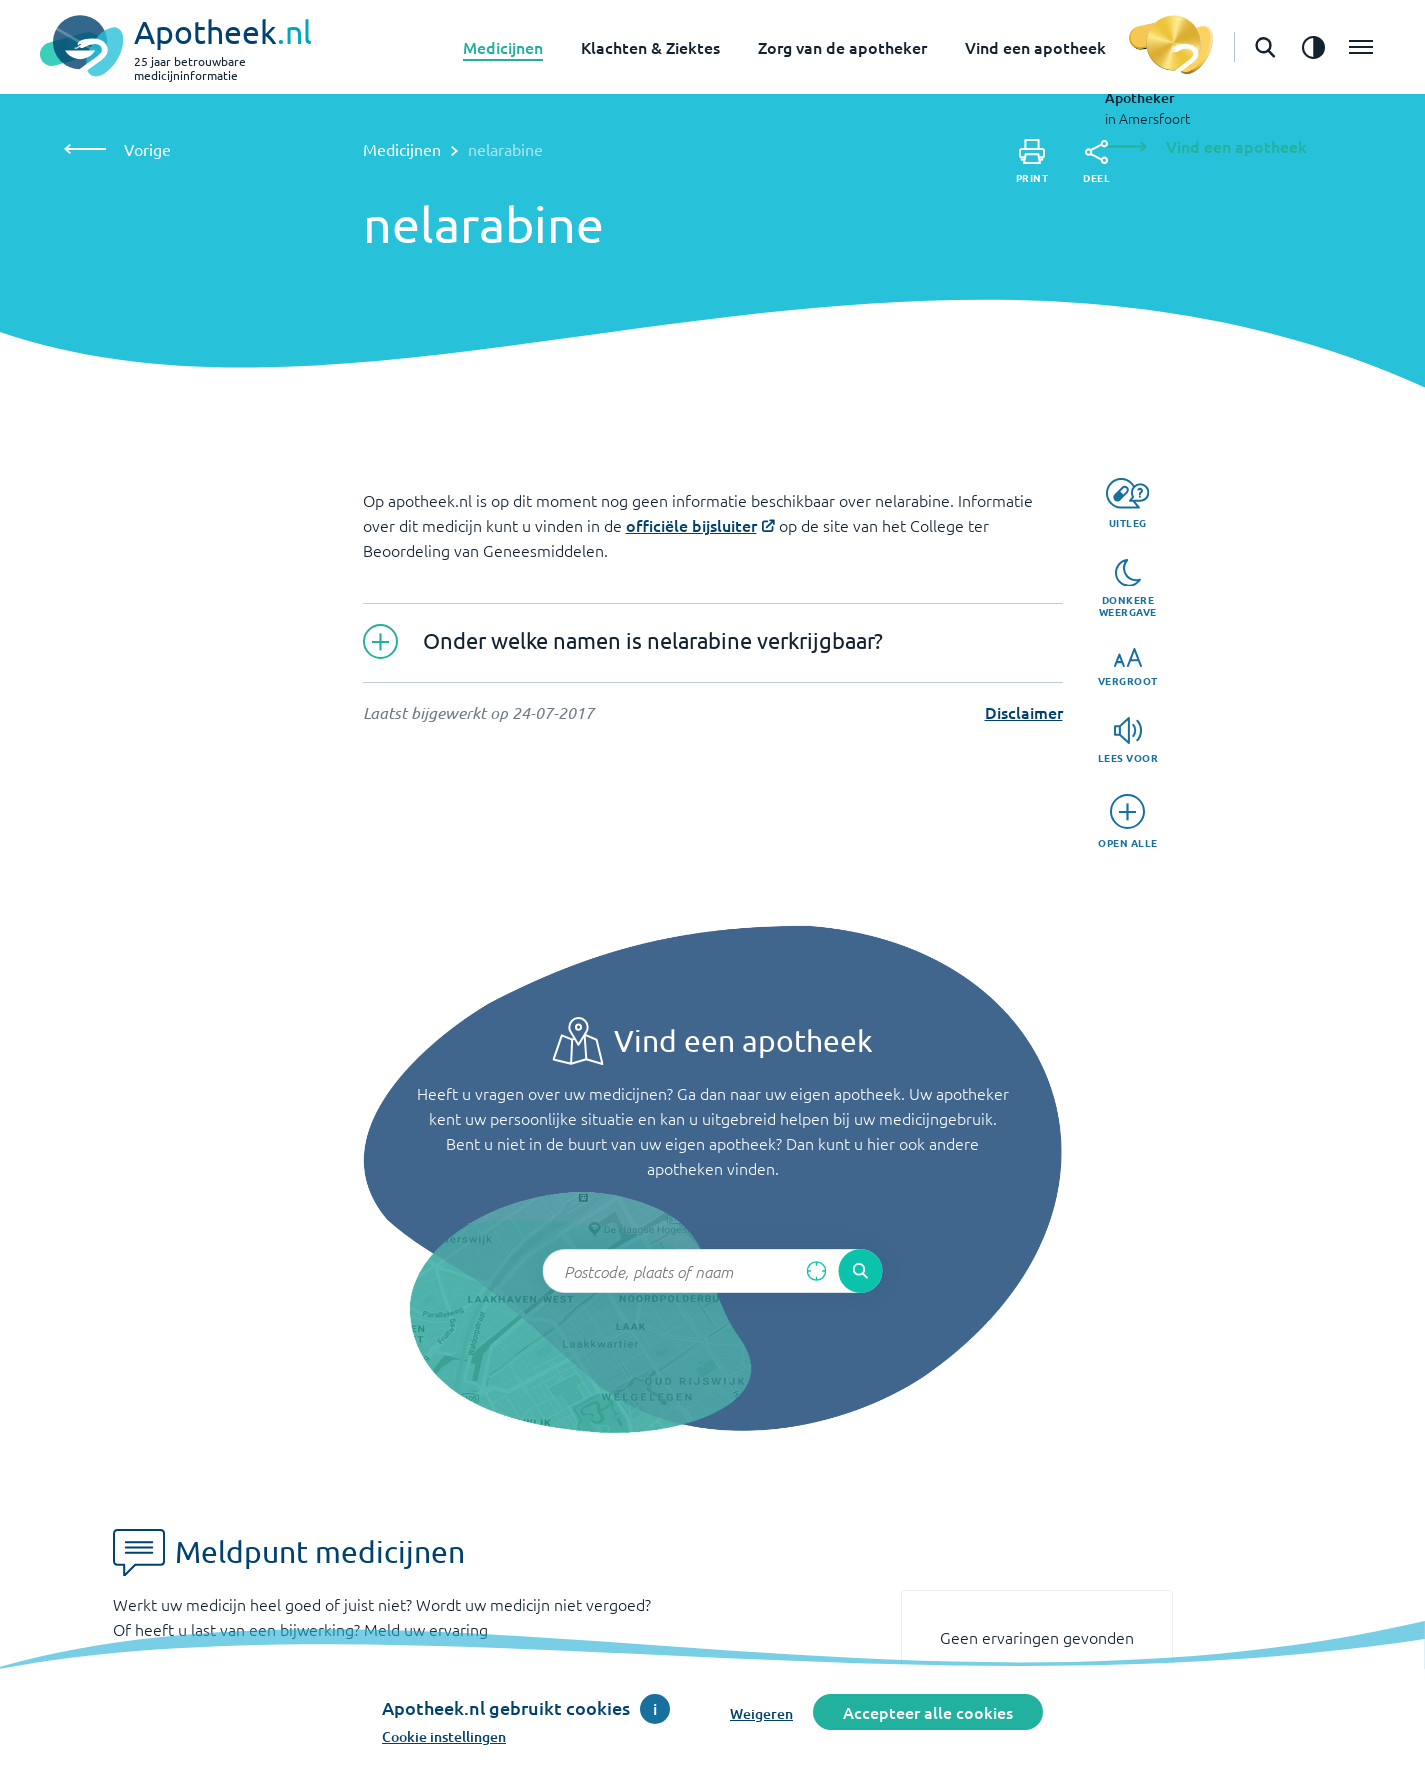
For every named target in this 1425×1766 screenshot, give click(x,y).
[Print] (1032, 161)
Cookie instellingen (444, 1736)
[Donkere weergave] (1128, 589)
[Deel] (1096, 162)
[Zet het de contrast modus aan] (1313, 47)
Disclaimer (1024, 712)
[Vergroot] (1128, 667)
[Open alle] (1128, 821)
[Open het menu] (1361, 47)
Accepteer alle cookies (928, 1712)
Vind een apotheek (1035, 47)
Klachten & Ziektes (650, 47)
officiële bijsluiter (691, 525)
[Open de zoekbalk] (1265, 47)
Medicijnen (503, 47)
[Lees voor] (1128, 740)
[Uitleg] (1127, 503)
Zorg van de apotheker (842, 47)
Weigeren (761, 1713)
